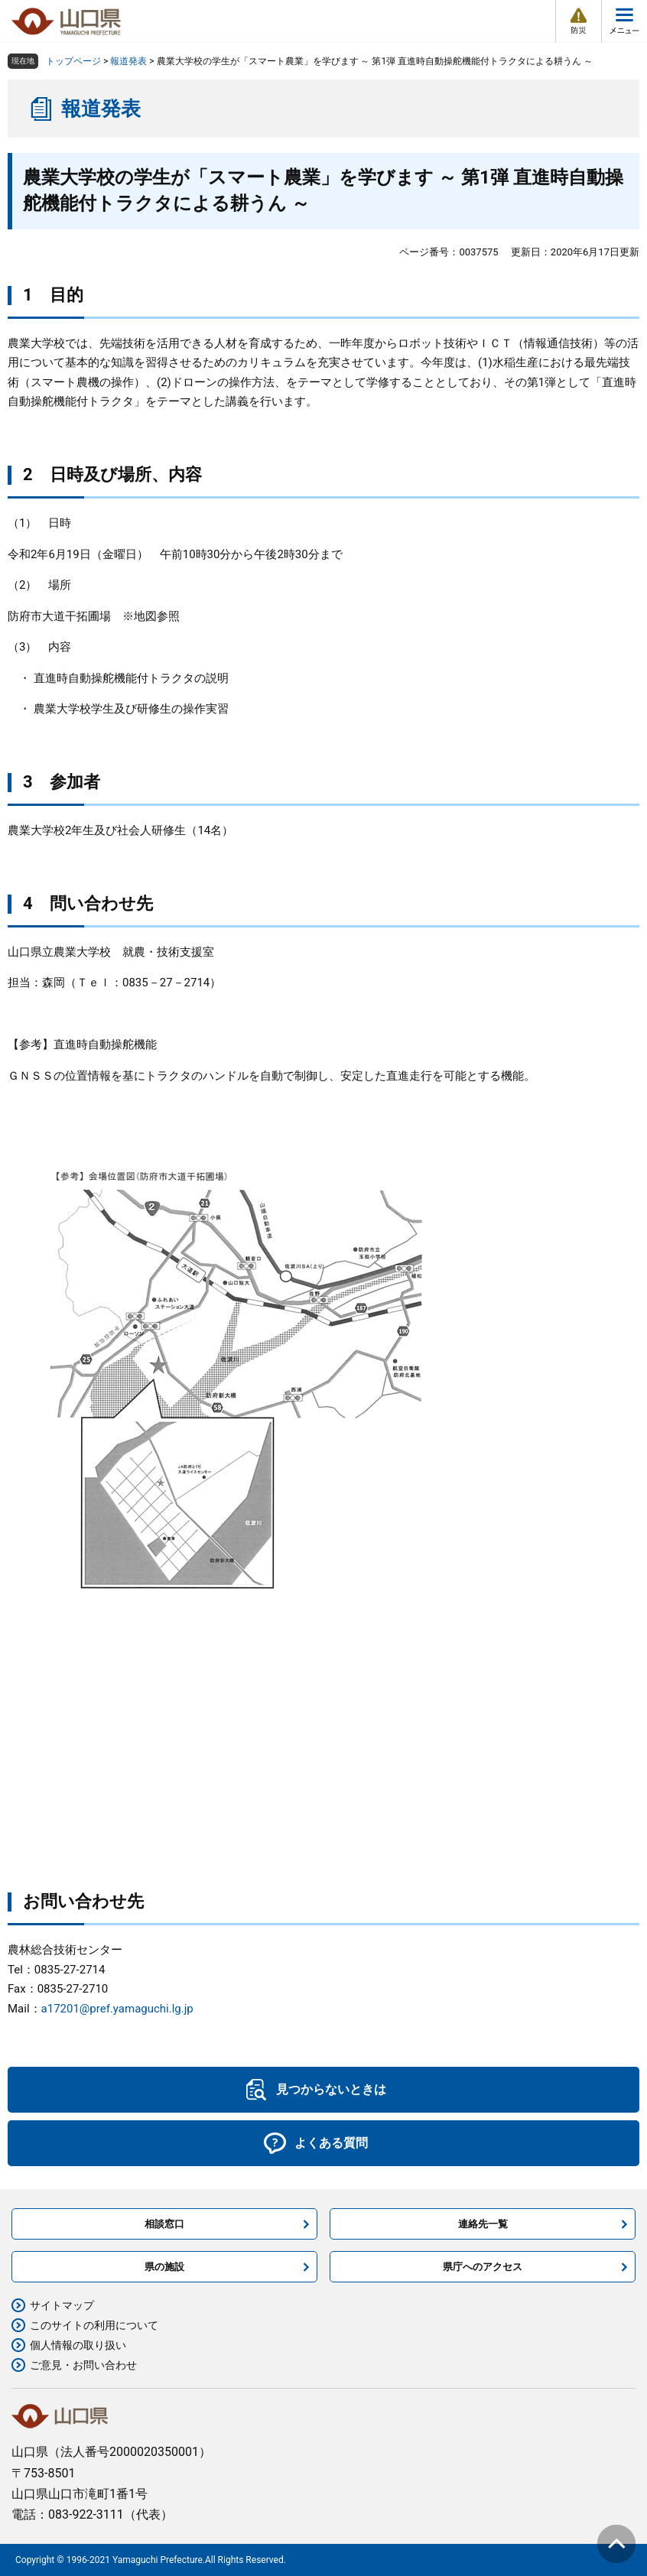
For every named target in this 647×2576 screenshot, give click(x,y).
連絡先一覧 (483, 2224)
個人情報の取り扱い (78, 2345)
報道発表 (128, 61)
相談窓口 (164, 2224)
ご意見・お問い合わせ (83, 2365)
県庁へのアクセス (482, 2266)
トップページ (73, 61)
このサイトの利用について (94, 2325)
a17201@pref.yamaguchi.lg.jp (117, 2009)
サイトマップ (62, 2305)
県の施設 (164, 2266)
